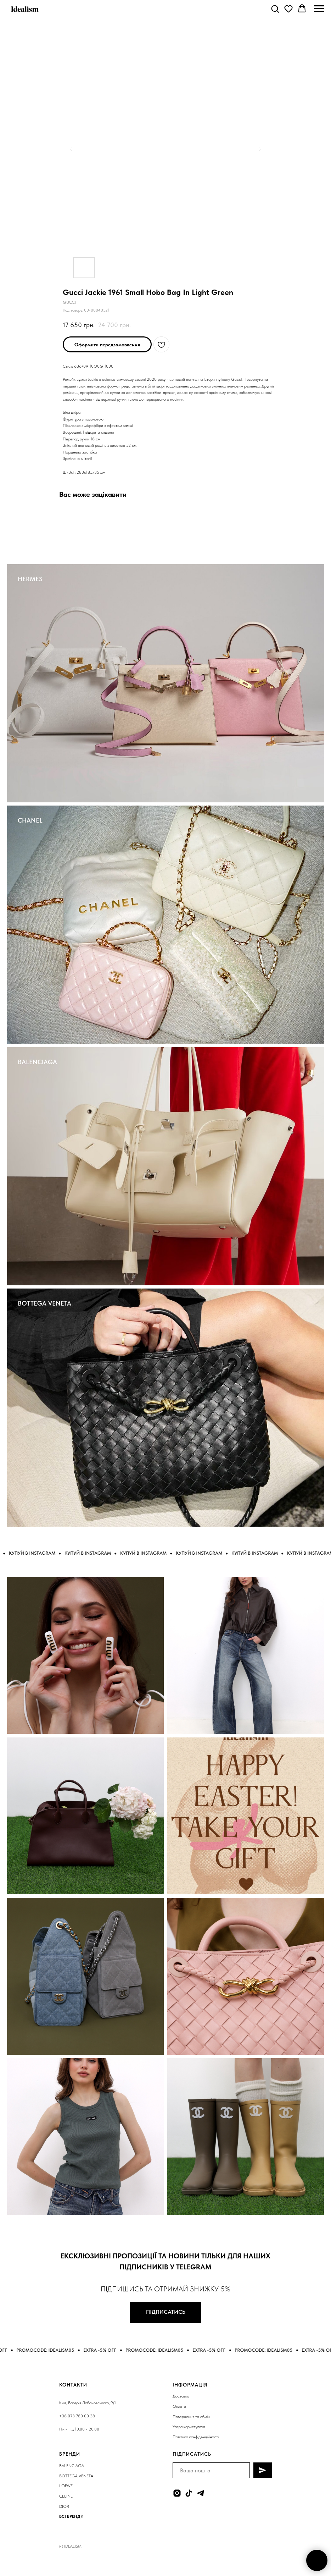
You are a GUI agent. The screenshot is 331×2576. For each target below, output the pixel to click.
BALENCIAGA (37, 1062)
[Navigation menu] (319, 8)
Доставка (181, 2396)
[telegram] (200, 2493)
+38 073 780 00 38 (77, 2415)
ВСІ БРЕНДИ (71, 2516)
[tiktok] (188, 2493)
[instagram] (177, 2493)
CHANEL (30, 820)
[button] (275, 8)
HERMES (30, 579)
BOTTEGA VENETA (44, 1303)
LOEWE (66, 2485)
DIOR (64, 2506)
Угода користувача (189, 2426)
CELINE (66, 2496)
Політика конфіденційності (196, 2436)
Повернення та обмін (191, 2416)
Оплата (179, 2406)
